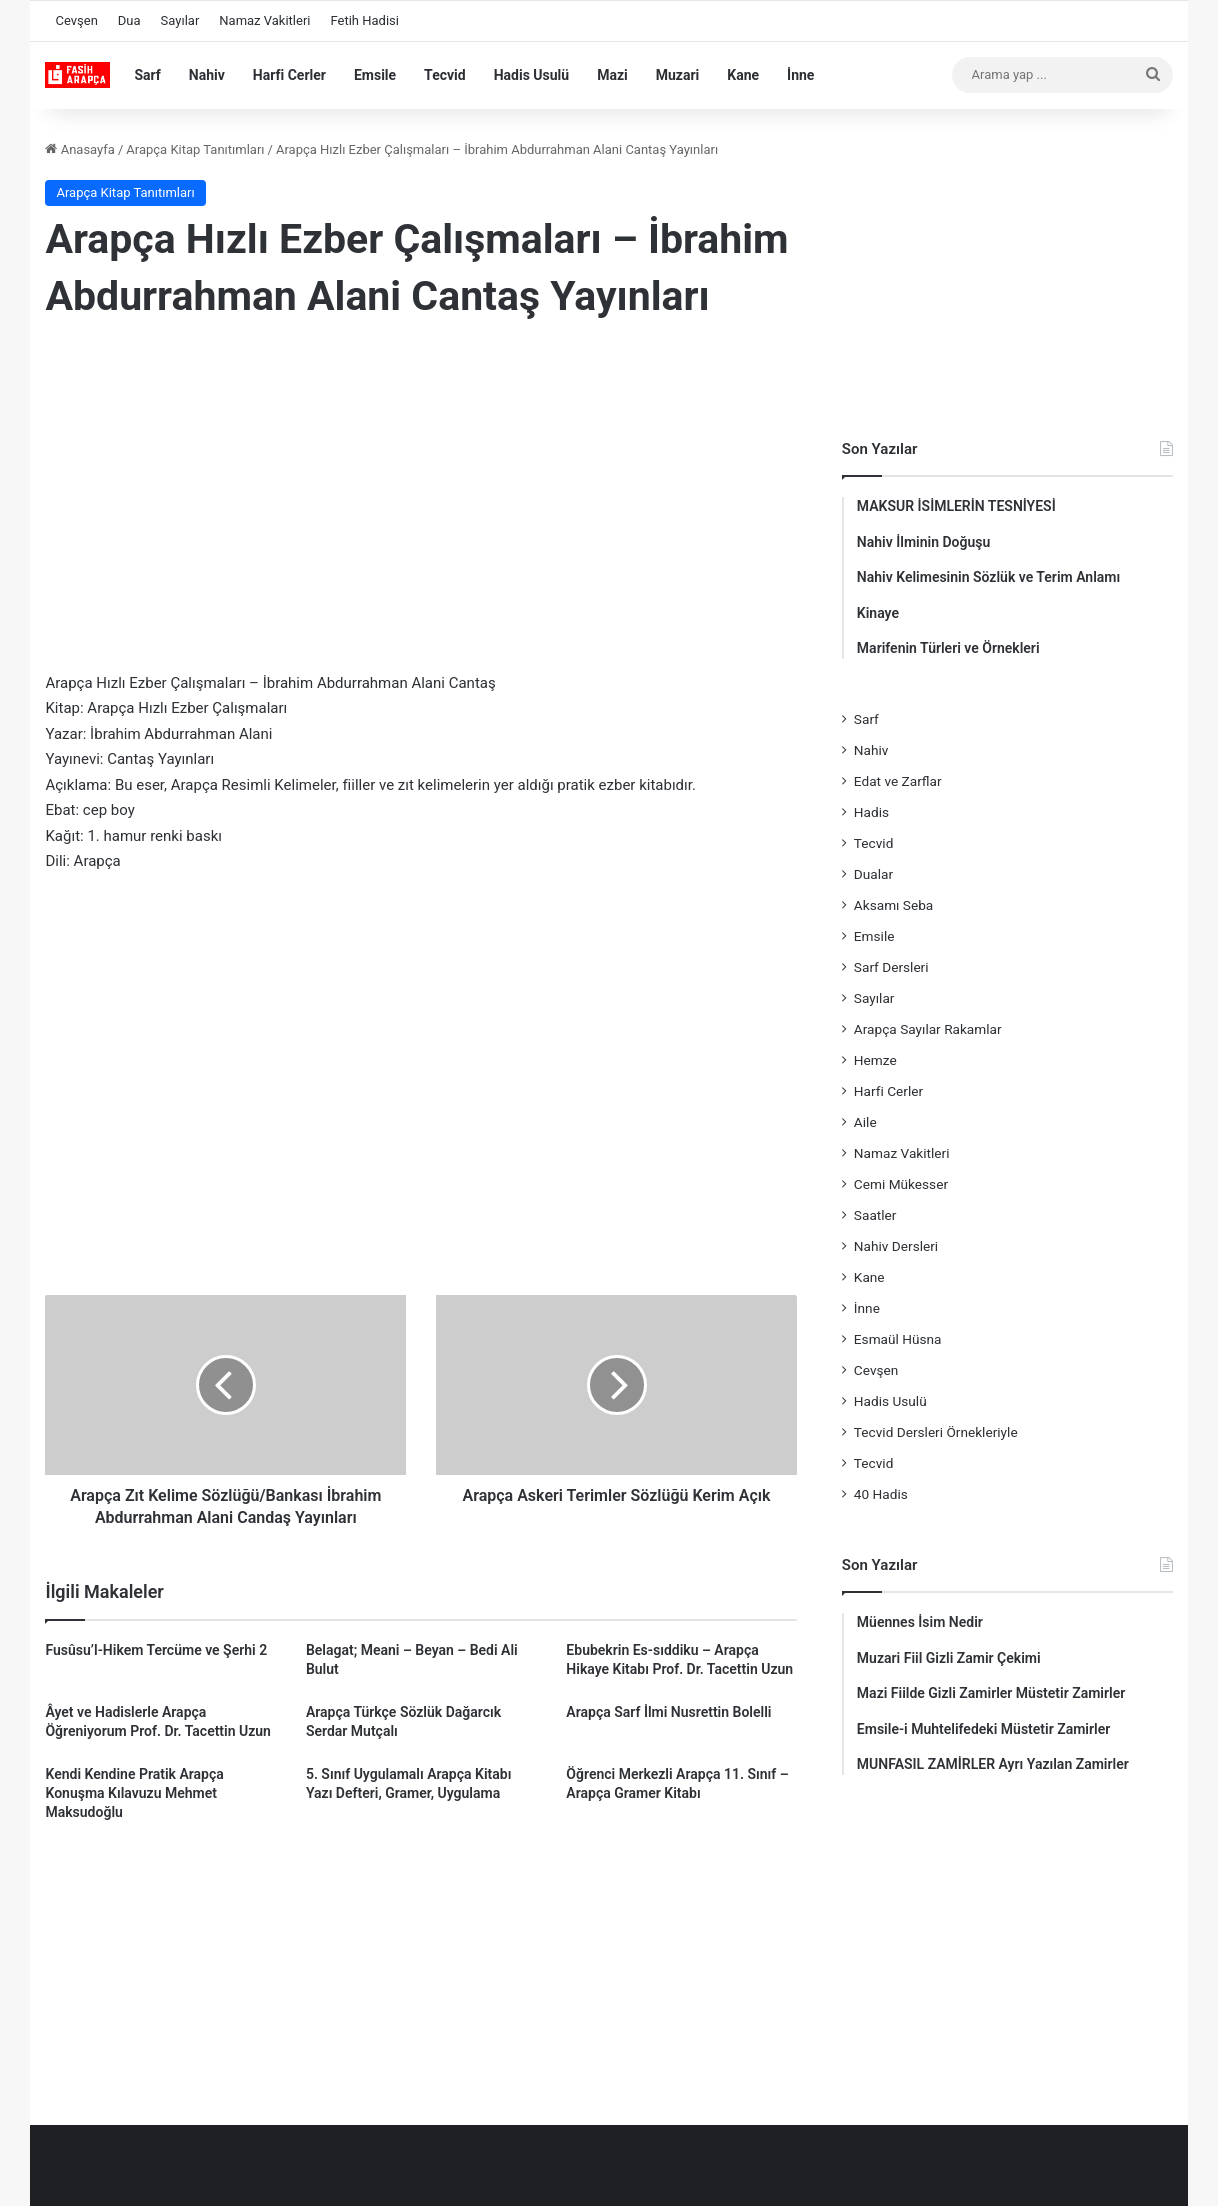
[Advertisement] (421, 501)
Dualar (873, 874)
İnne (800, 75)
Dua (129, 20)
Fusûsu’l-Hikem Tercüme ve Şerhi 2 (156, 1650)
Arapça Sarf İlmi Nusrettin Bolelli (668, 1712)
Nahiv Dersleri (896, 1246)
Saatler (875, 1215)
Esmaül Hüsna (898, 1339)
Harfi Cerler (289, 75)
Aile (865, 1122)
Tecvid (445, 75)
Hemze (875, 1060)
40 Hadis (881, 1494)
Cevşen (76, 20)
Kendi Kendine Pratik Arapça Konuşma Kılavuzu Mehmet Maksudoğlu (134, 1793)
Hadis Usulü (531, 75)
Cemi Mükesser (901, 1184)
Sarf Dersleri (891, 967)
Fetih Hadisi (364, 20)
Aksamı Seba (893, 905)
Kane (743, 75)
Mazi (612, 75)
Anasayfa (79, 149)
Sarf (147, 75)
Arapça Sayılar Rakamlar (928, 1029)
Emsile (375, 75)
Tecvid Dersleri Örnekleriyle (936, 1432)
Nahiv (207, 75)
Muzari (678, 75)
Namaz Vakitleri (264, 20)
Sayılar (180, 20)
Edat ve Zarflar (898, 781)
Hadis (871, 812)
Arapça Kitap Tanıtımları (195, 149)
